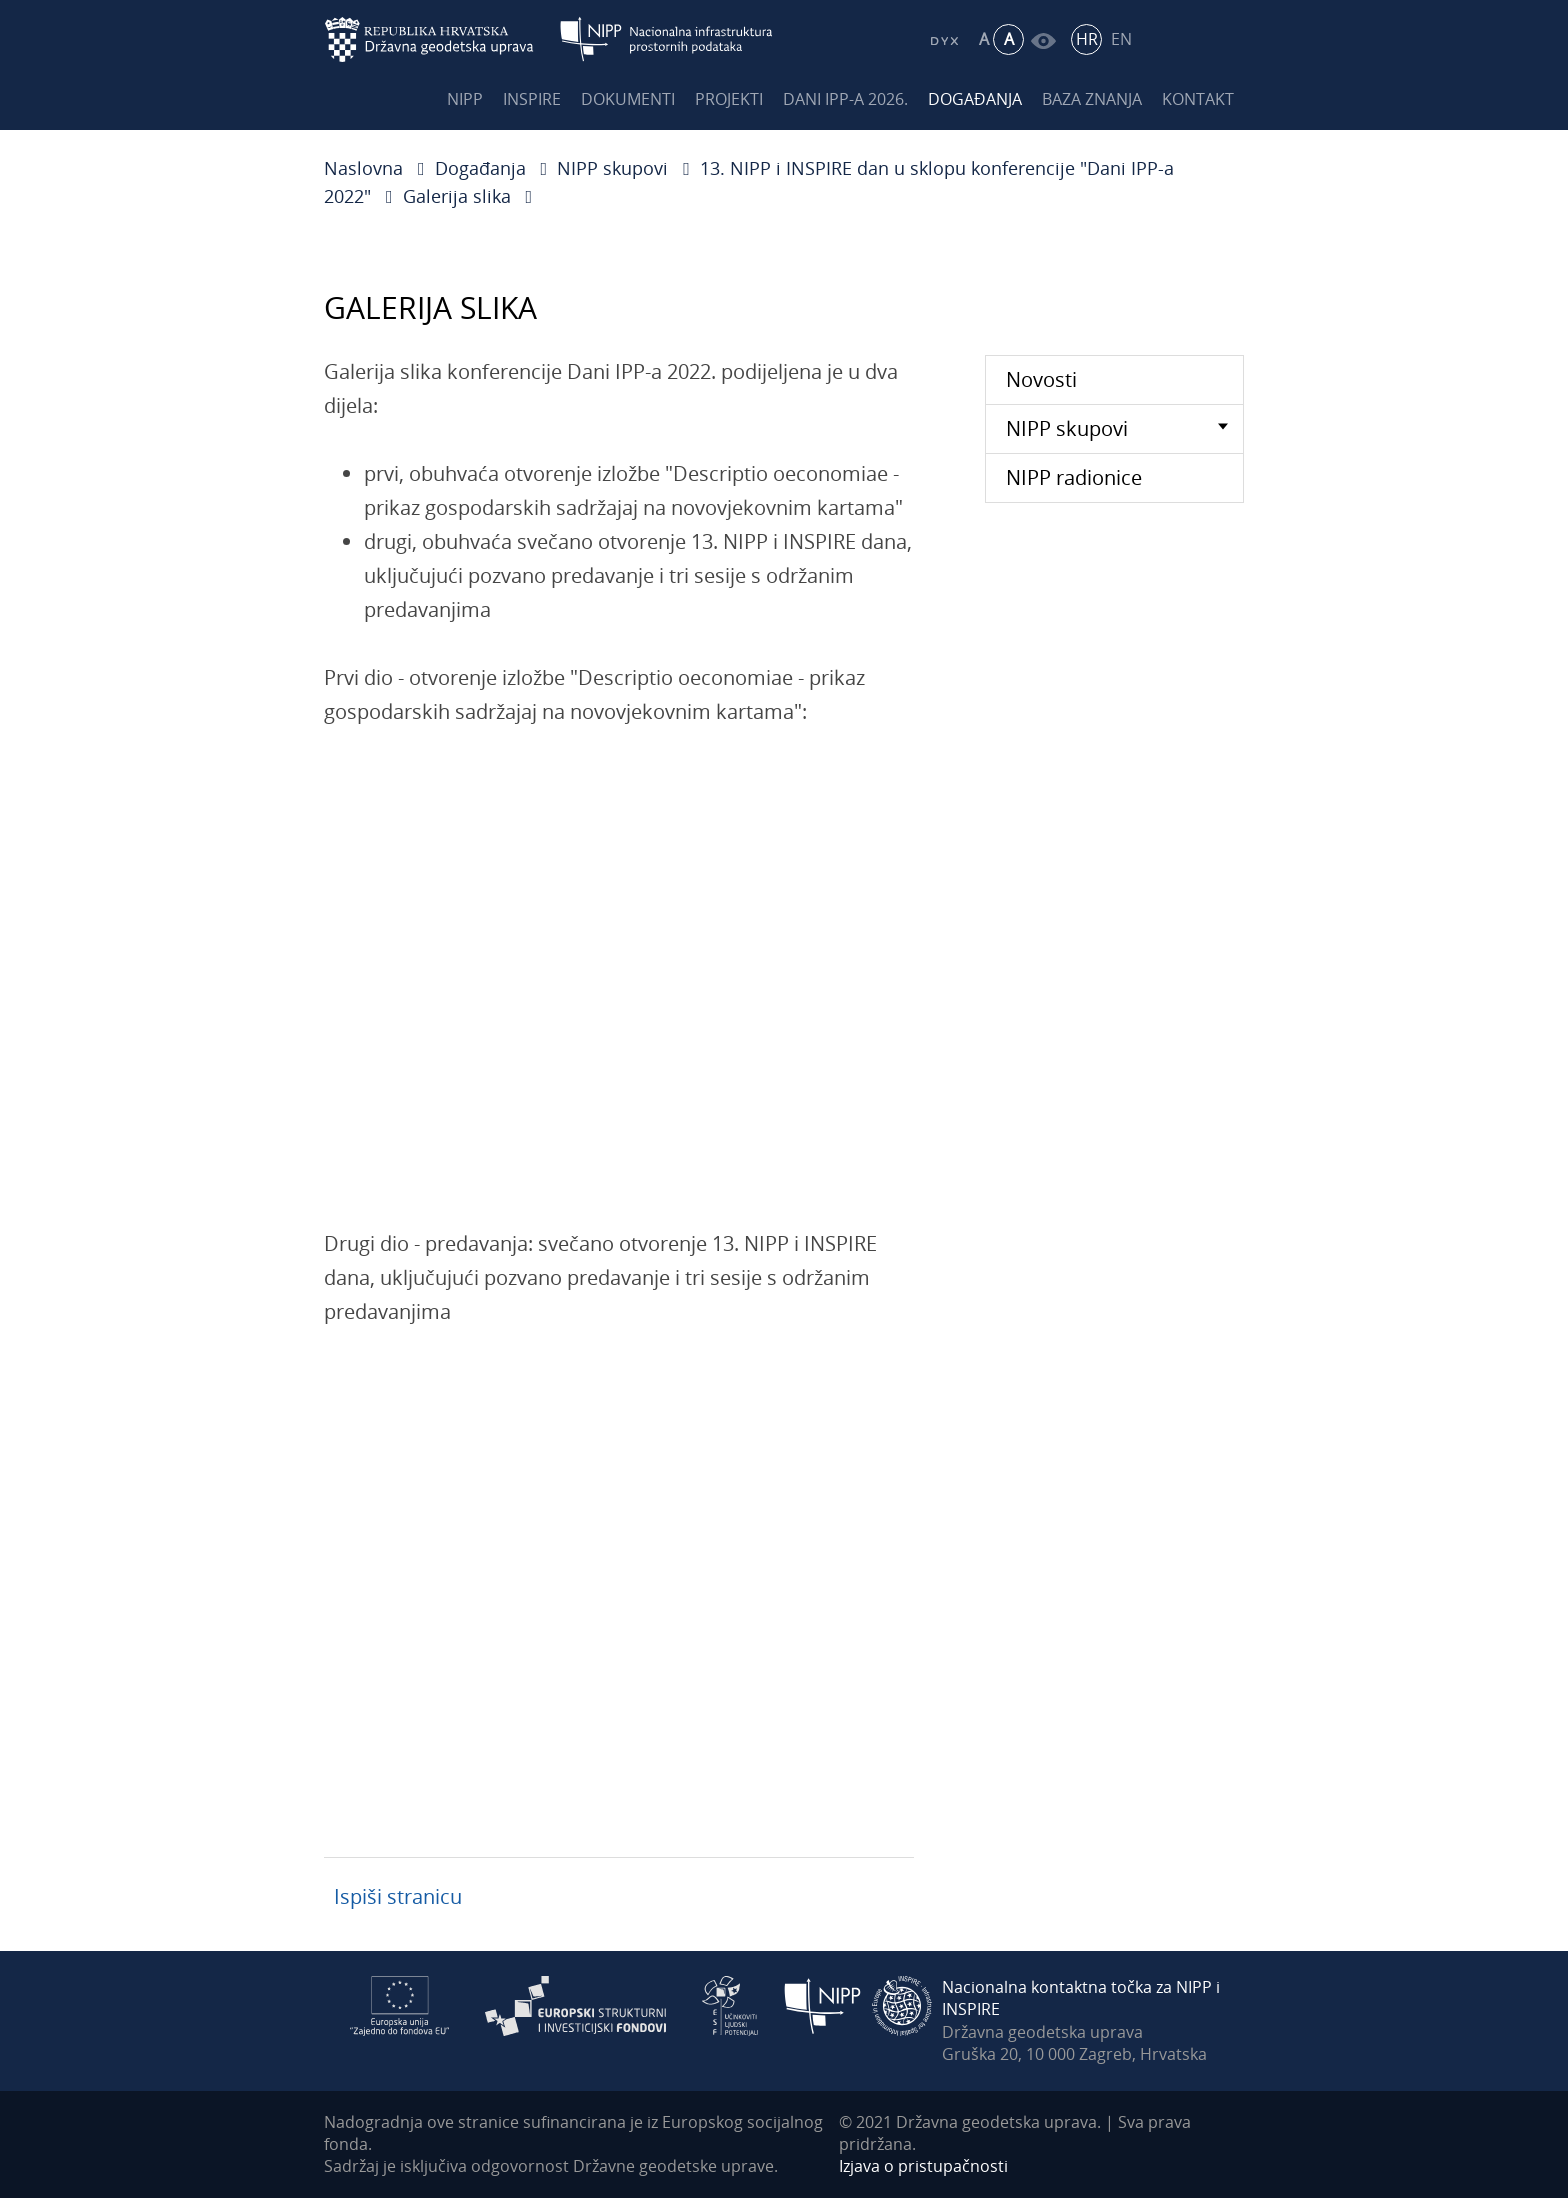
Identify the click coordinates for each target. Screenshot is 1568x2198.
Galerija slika (457, 196)
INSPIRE (532, 99)
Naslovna (363, 168)
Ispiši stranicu (398, 1896)
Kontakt (1198, 99)
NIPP (465, 99)
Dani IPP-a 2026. (845, 99)
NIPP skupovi (612, 168)
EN (1121, 39)
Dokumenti (628, 99)
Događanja (975, 99)
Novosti (1041, 379)
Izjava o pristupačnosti (923, 2166)
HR (1087, 39)
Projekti (729, 99)
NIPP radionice (1074, 477)
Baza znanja (1092, 99)
